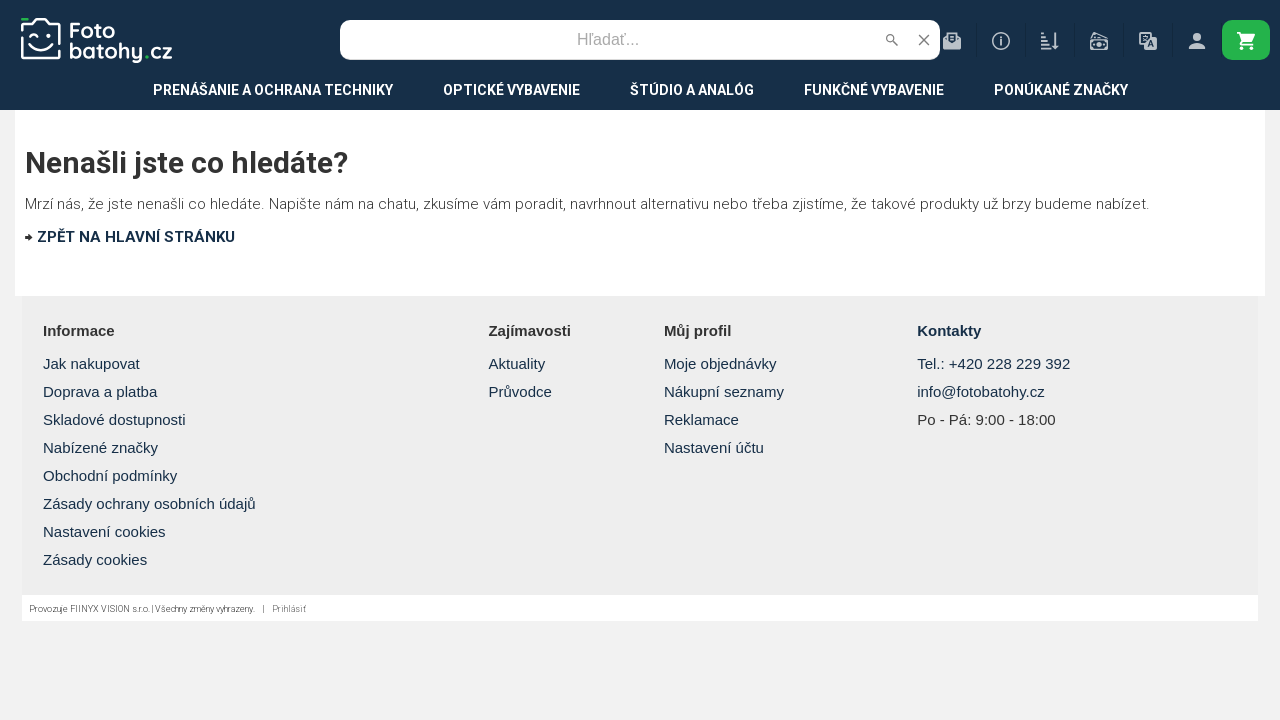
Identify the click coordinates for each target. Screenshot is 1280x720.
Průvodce (519, 391)
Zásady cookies (95, 559)
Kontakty (949, 330)
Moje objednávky (720, 363)
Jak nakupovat (91, 363)
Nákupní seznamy (724, 391)
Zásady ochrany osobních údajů (149, 503)
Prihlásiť (289, 609)
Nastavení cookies (104, 531)
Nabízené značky (100, 447)
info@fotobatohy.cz (981, 391)
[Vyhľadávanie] (608, 40)
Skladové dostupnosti (114, 419)
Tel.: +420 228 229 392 (993, 363)
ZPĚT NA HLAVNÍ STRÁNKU (136, 237)
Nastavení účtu (714, 447)
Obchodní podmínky (110, 475)
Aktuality (516, 363)
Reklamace (701, 419)
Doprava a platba (100, 391)
